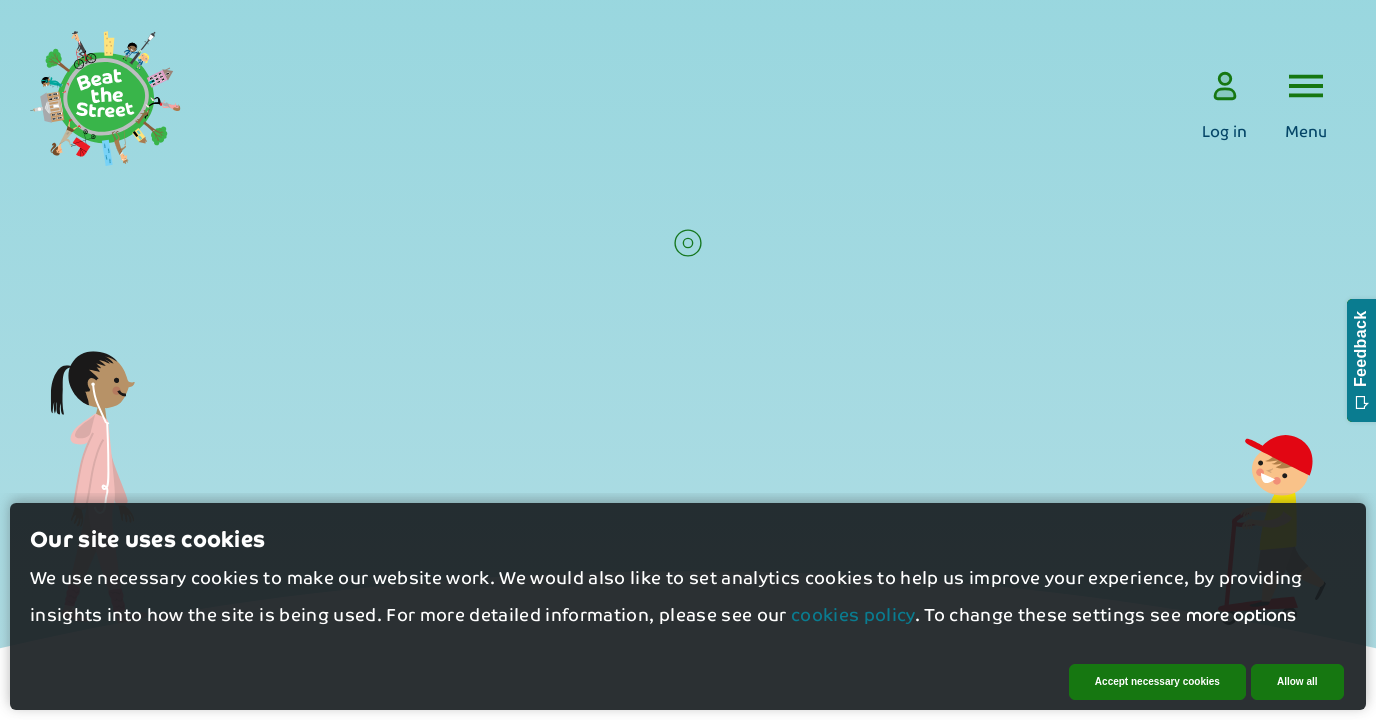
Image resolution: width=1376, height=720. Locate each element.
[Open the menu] (1306, 105)
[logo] (105, 99)
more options (1241, 621)
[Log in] (1224, 105)
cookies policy (853, 622)
